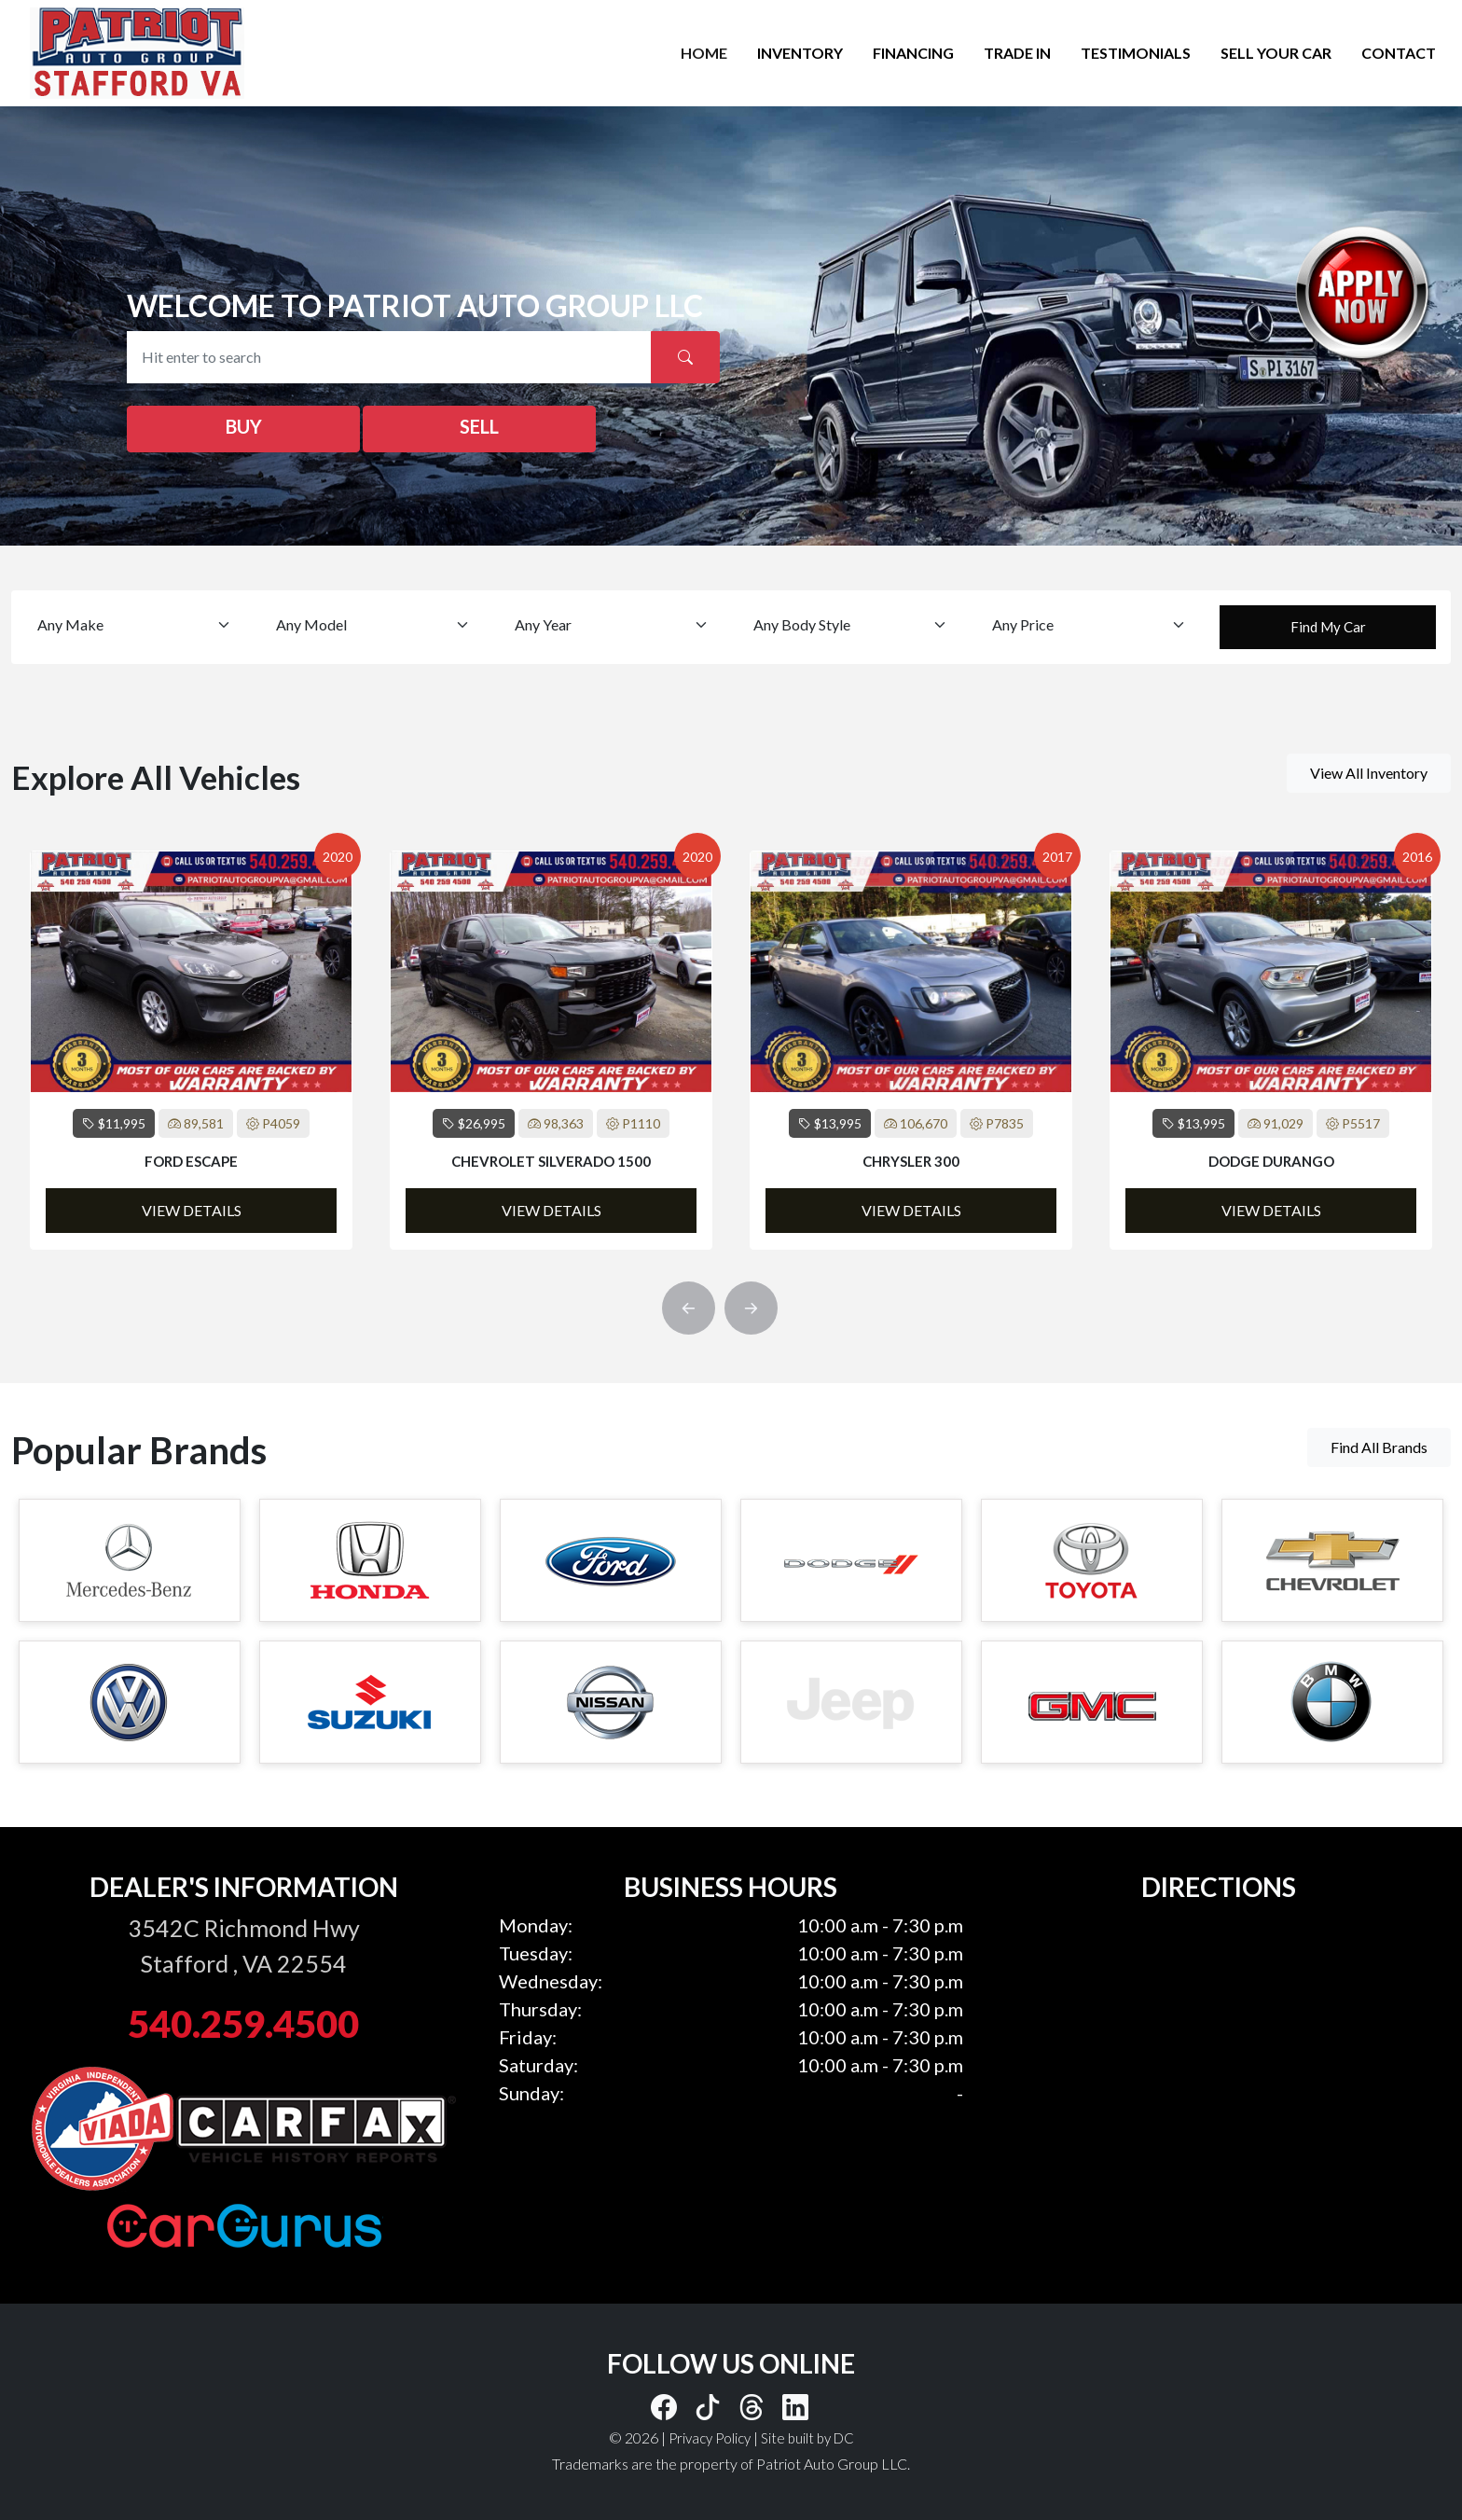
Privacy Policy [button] (710, 2438)
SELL (479, 426)
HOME (704, 53)
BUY (244, 426)
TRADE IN (1017, 53)
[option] (191, 1050)
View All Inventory (1369, 773)
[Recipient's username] (389, 357)
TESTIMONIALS (1136, 53)
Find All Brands (1379, 1447)
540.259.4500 (243, 2023)
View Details (191, 1210)
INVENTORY (800, 53)
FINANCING (913, 53)
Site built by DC (807, 2438)
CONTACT (1398, 53)
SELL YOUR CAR (1276, 53)
